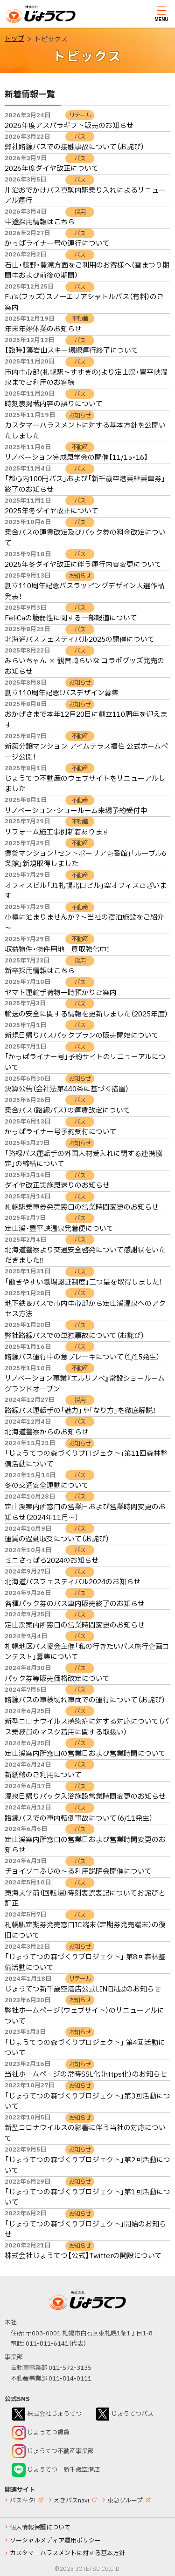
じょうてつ (23, 22)
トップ (14, 39)
